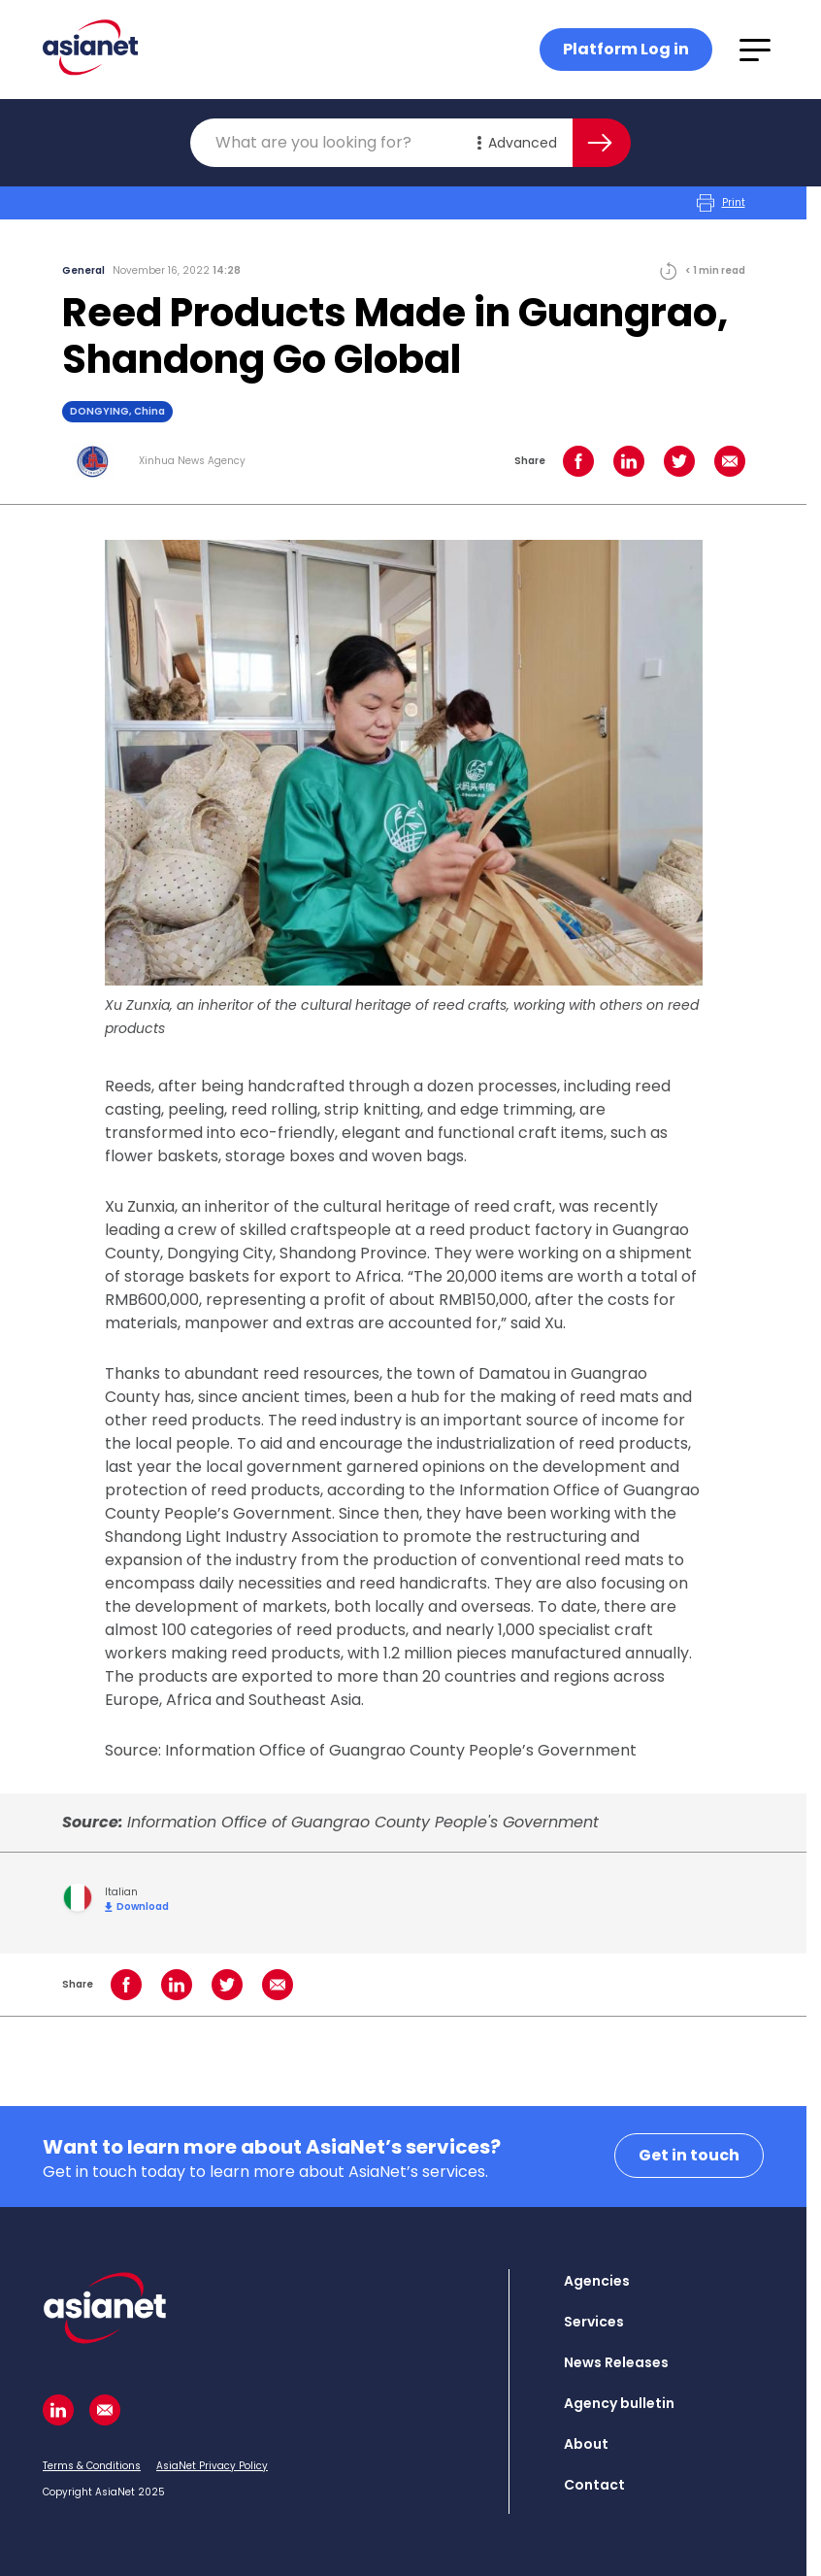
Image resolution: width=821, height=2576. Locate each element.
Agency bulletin (619, 2403)
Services (594, 2321)
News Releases (616, 2362)
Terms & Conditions (92, 2466)
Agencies (597, 2281)
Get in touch (689, 2155)
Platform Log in (626, 49)
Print (721, 203)
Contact (594, 2484)
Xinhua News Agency (192, 461)
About (586, 2444)
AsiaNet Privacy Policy (212, 2466)
